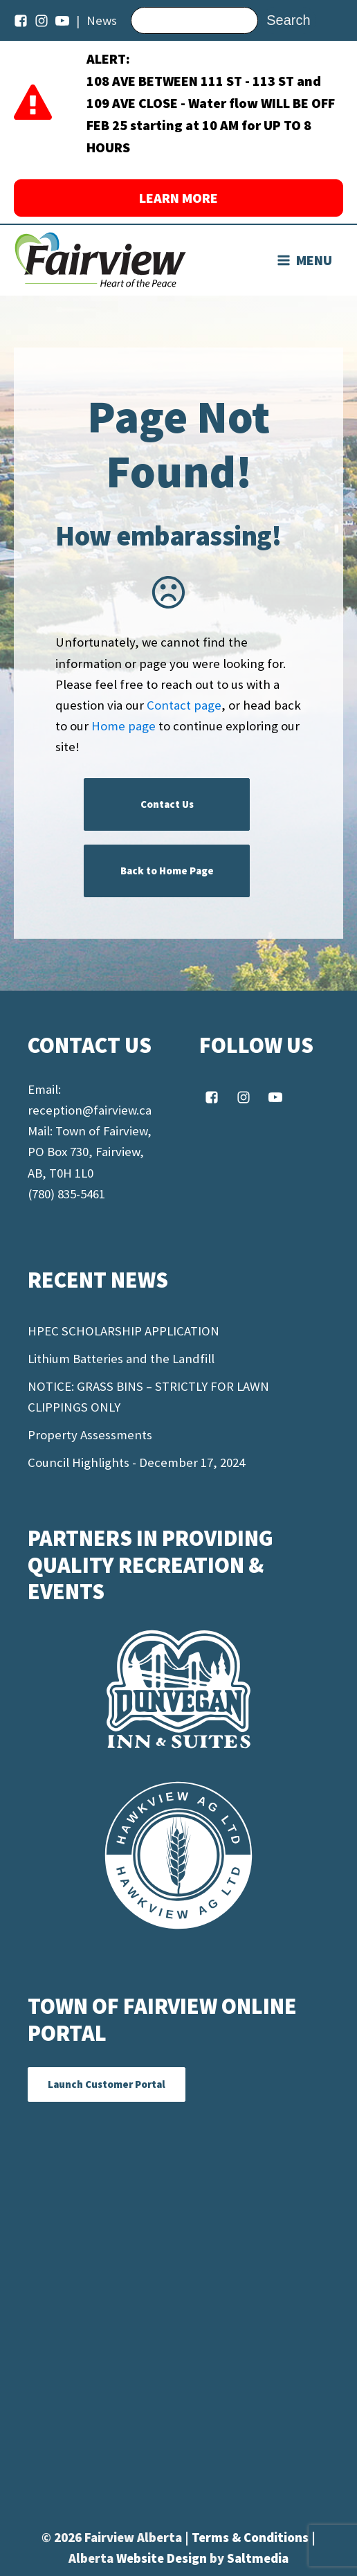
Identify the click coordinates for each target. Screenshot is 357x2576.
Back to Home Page (167, 870)
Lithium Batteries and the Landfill (121, 1359)
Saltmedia (258, 2558)
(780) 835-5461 (66, 1194)
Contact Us (167, 804)
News (101, 20)
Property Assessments (90, 1435)
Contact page (184, 705)
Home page (123, 726)
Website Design (163, 2558)
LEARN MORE (178, 197)
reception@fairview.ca (90, 1110)
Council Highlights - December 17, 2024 (136, 1462)
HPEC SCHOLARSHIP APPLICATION (123, 1331)
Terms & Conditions (251, 2538)
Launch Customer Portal (106, 2084)
